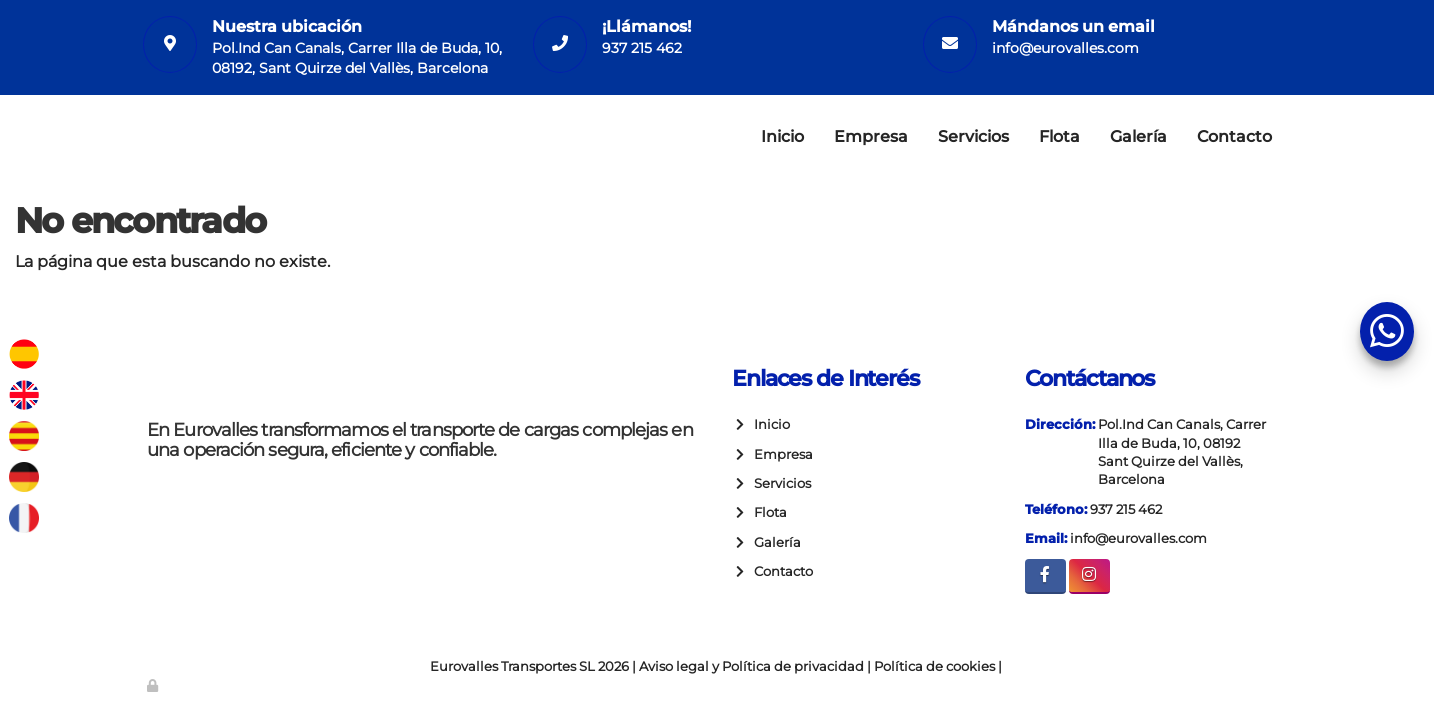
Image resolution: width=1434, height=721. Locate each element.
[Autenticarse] (154, 685)
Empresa (871, 136)
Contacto (1234, 136)
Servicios (973, 136)
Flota (1059, 136)
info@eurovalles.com (1065, 48)
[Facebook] (1045, 576)
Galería (1138, 136)
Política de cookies (934, 666)
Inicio (782, 136)
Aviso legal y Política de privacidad (751, 666)
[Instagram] (1089, 576)
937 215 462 (642, 48)
